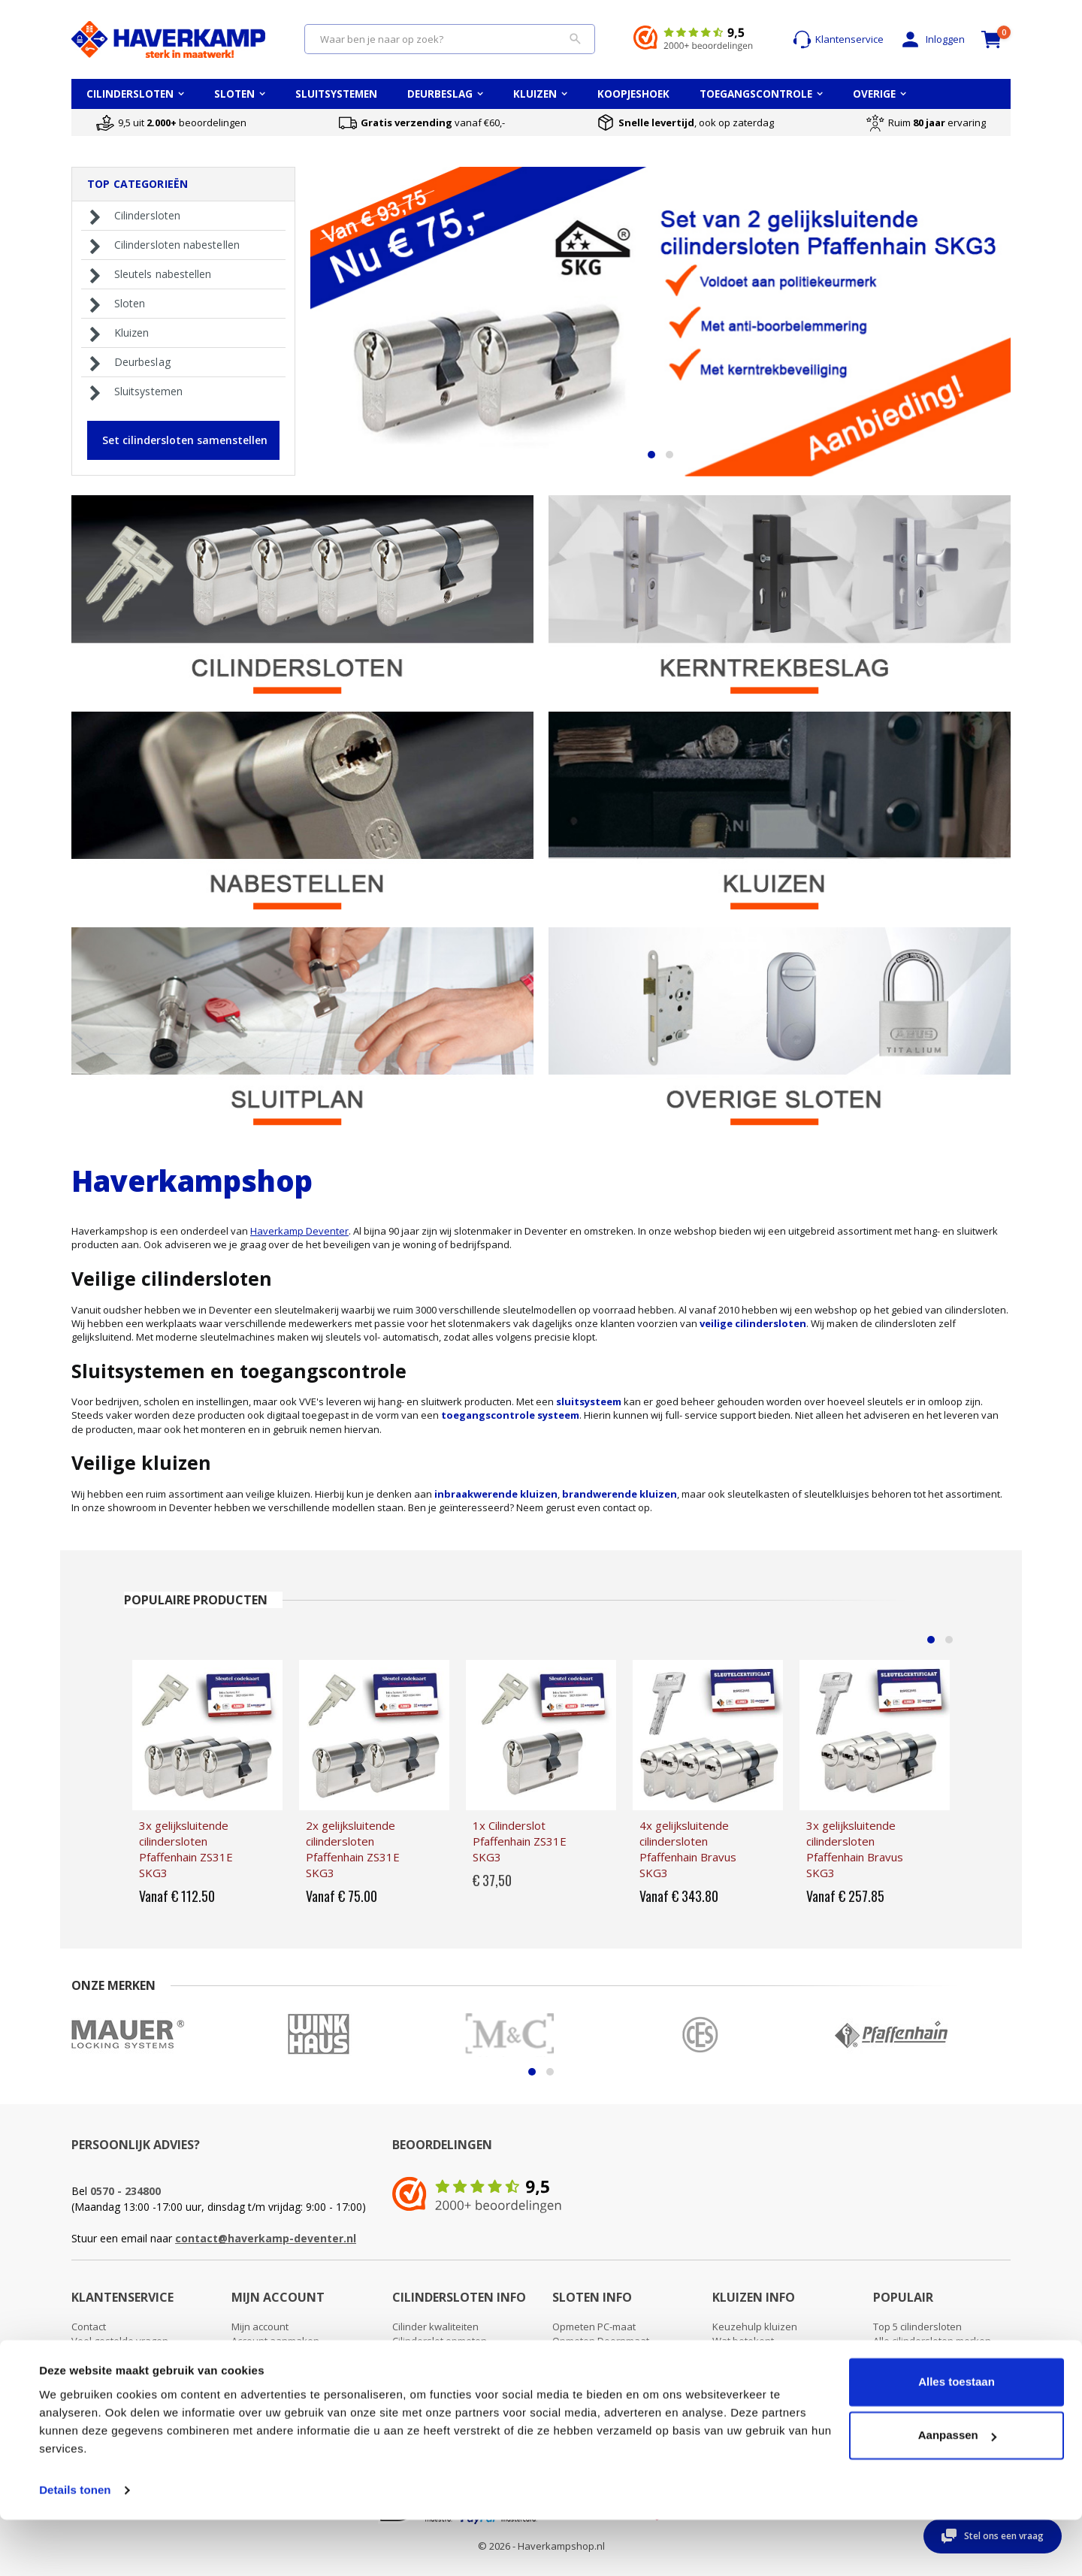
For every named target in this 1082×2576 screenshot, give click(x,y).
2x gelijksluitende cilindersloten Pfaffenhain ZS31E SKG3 (353, 1849)
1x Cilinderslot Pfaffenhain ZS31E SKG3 (520, 1841)
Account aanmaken (275, 2341)
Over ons (92, 2356)
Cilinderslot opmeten (439, 2341)
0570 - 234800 (125, 2191)
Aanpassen (957, 2491)
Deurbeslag (127, 362)
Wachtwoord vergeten (282, 2356)
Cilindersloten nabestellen (162, 245)
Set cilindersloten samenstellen (184, 440)
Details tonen (74, 2546)
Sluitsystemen (133, 391)
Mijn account (260, 2326)
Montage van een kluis (764, 2385)
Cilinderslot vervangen (443, 2356)
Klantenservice (838, 39)
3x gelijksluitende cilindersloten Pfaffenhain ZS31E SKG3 (186, 1849)
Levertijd (90, 2370)
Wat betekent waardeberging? (749, 2348)
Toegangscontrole (914, 2385)
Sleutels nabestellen (147, 274)
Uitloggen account (272, 2370)
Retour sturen (102, 2385)
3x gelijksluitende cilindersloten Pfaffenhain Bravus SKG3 (854, 1849)
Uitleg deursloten (591, 2370)
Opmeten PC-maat (594, 2326)
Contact (88, 2326)
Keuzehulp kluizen (754, 2326)
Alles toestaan (956, 2438)
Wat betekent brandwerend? (778, 2370)
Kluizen (117, 333)
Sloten (114, 303)
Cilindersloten (132, 215)
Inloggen (932, 39)
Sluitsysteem (902, 2370)
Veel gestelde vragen (119, 2341)
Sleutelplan (899, 2356)
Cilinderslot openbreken (447, 2385)
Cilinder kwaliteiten (435, 2326)
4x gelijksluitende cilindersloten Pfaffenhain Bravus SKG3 (687, 1849)
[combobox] (449, 39)
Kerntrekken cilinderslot (446, 2370)
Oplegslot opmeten (595, 2356)
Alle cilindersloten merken (932, 2341)
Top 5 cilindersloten (917, 2326)
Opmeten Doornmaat (600, 2341)
